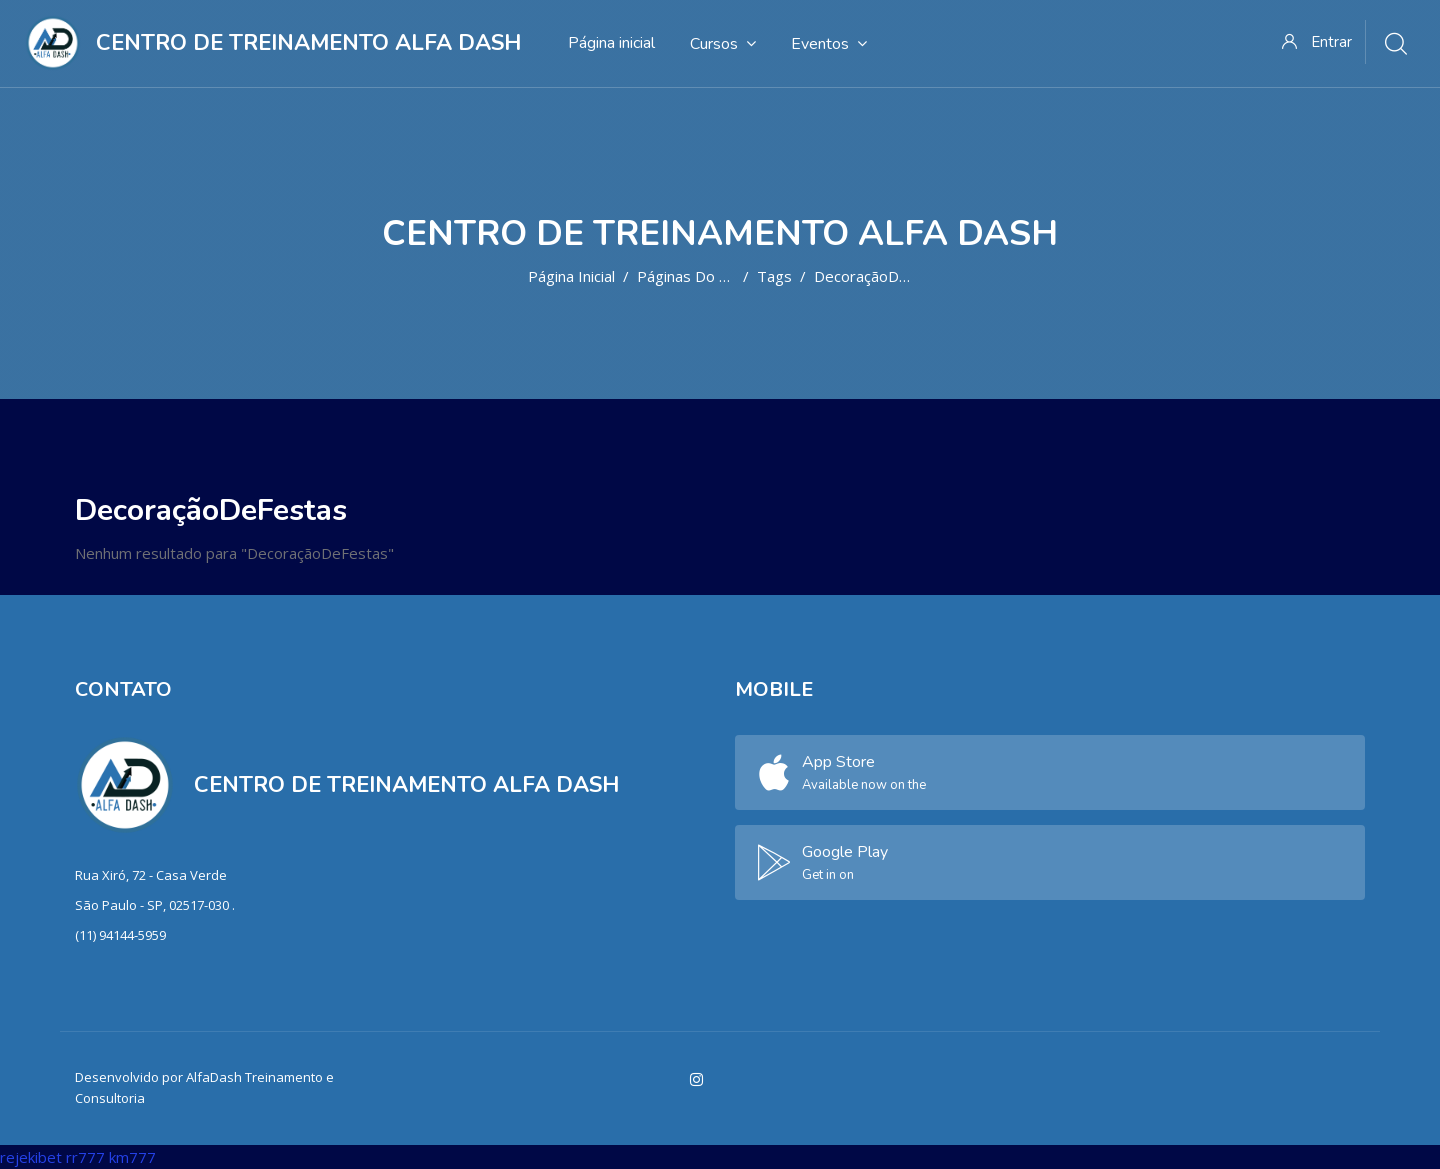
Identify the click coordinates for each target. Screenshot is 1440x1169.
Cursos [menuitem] (723, 43)
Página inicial (571, 276)
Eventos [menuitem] (829, 43)
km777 (132, 1157)
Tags (774, 276)
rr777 (85, 1157)
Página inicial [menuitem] (611, 43)
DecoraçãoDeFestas (884, 276)
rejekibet (31, 1157)
